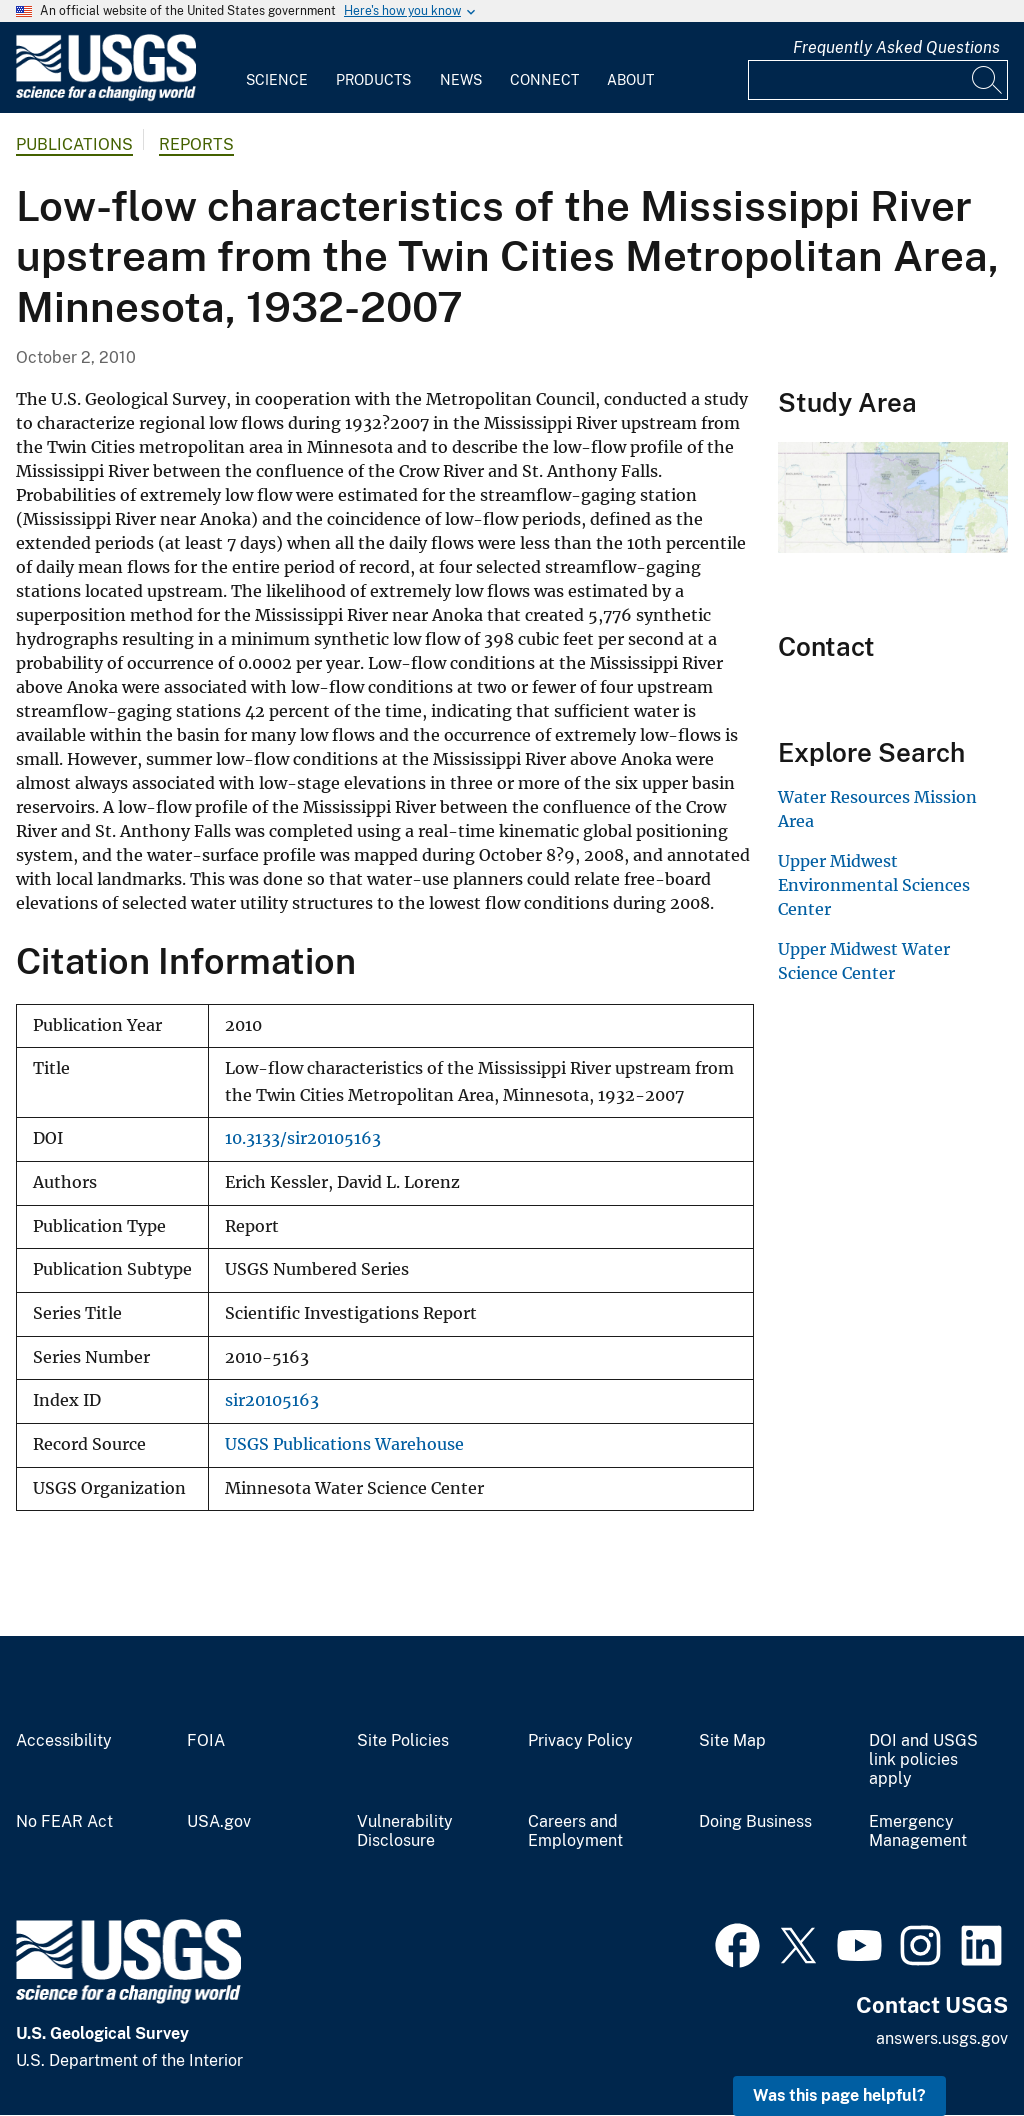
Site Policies (403, 1741)
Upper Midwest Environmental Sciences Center (874, 885)
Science (277, 80)
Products (373, 80)
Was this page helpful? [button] (839, 2095)
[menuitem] (277, 68)
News (461, 80)
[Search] (988, 80)
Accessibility (64, 1741)
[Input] (878, 80)
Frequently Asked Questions (896, 47)
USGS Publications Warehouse (344, 1444)
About (630, 80)
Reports (196, 144)
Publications (74, 144)
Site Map (732, 1741)
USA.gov (219, 1822)
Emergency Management (918, 1831)
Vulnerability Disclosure (405, 1831)
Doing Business (755, 1822)
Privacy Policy (580, 1741)
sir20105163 (272, 1400)
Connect (544, 80)
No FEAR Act (64, 1822)
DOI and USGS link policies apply (923, 1760)
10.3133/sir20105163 (303, 1138)
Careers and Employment (575, 1831)
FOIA (206, 1741)
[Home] (106, 96)
